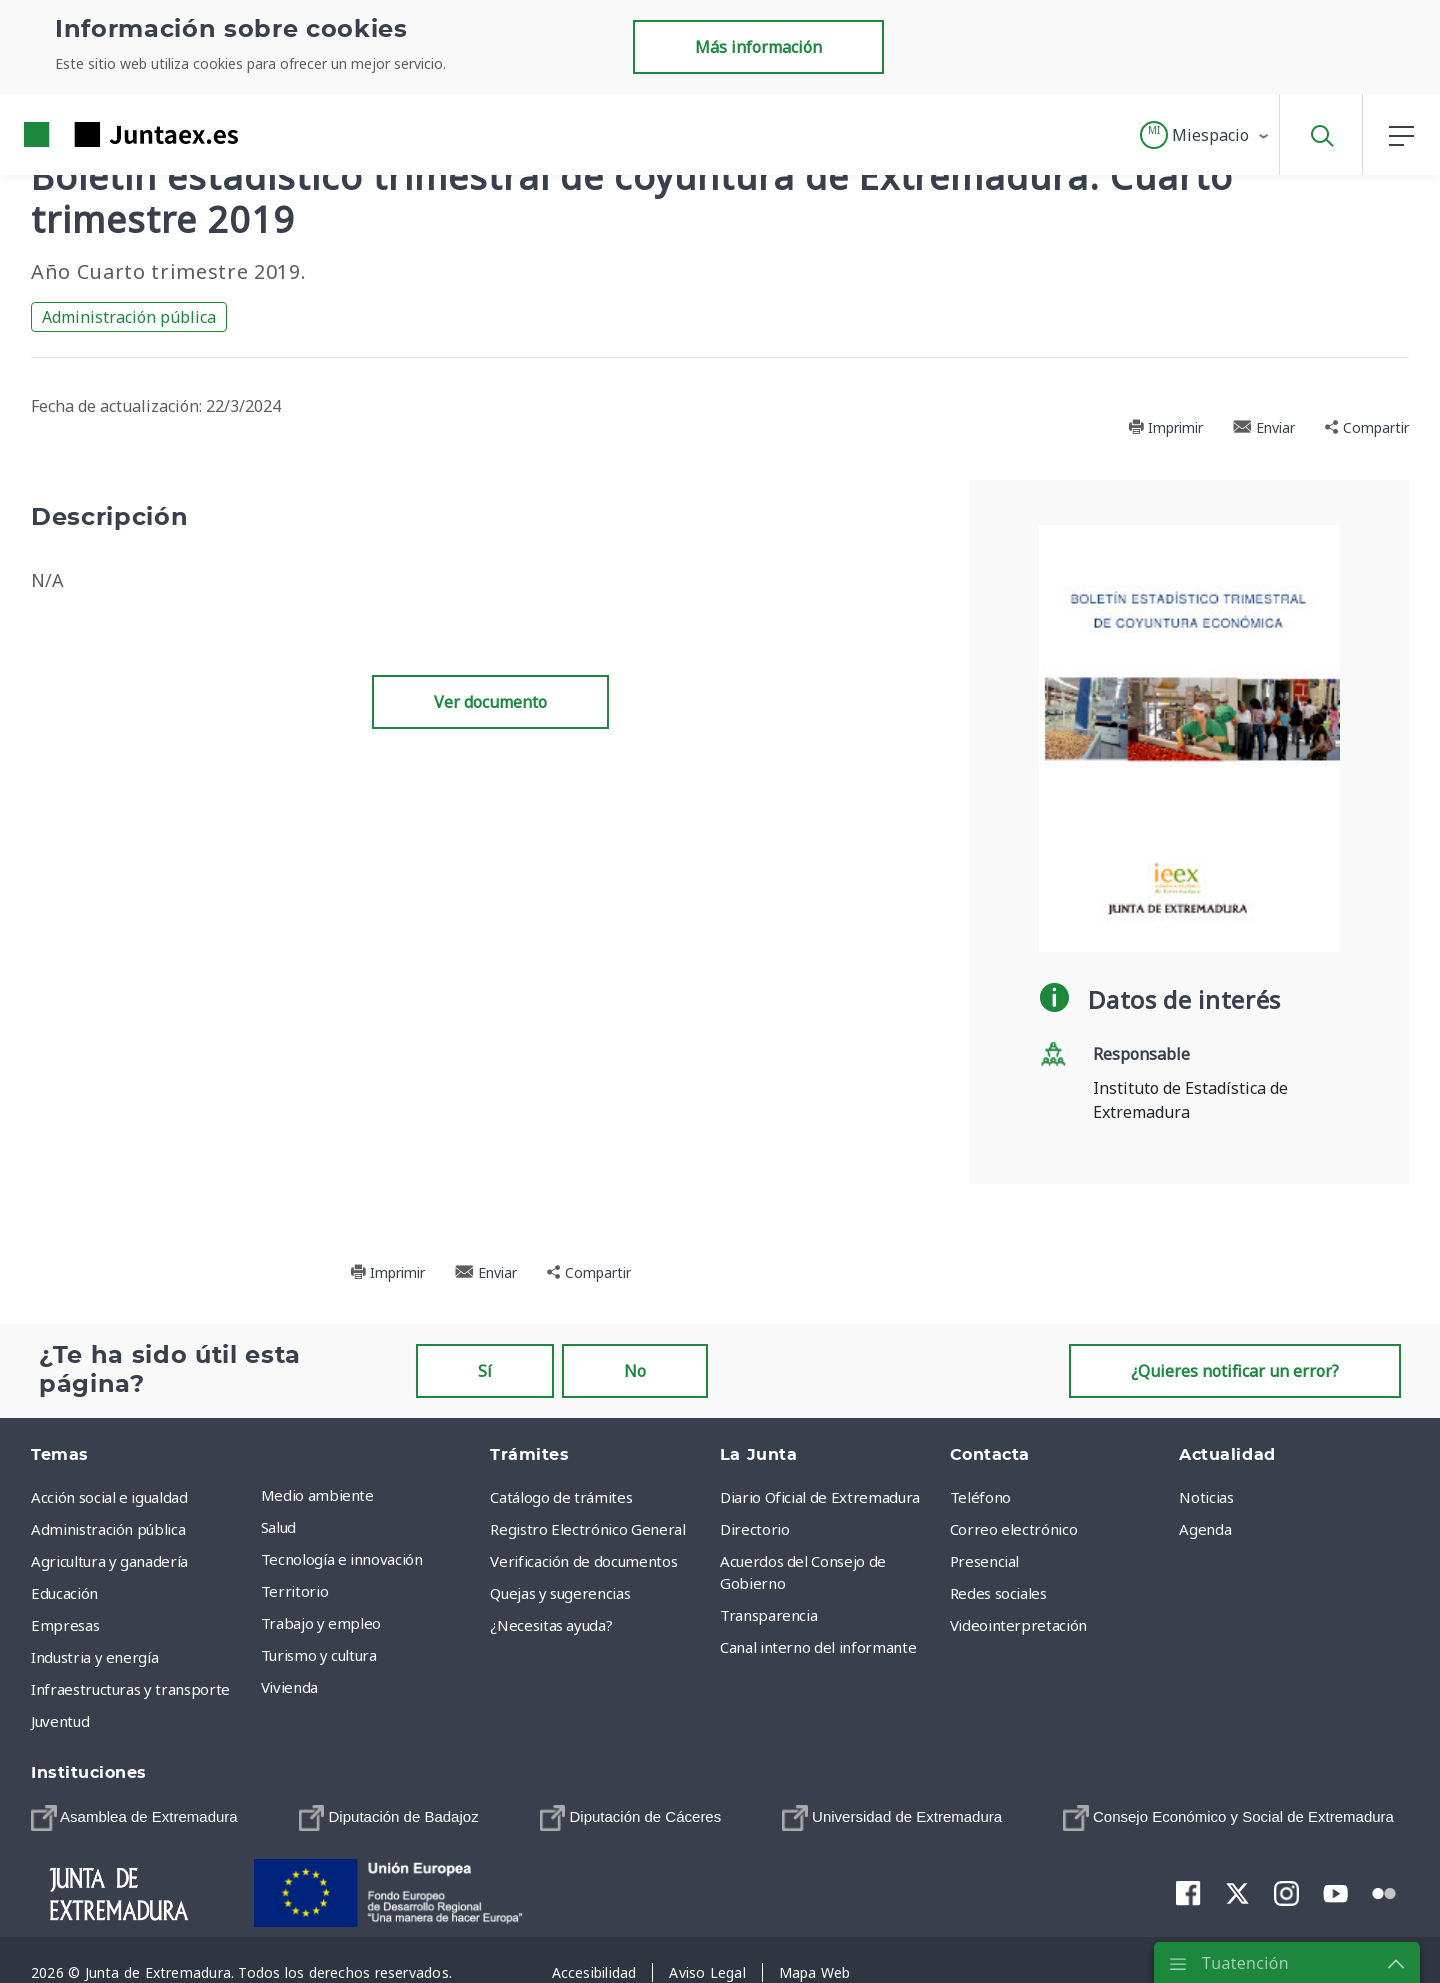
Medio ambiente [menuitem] (317, 1495)
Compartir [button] (1367, 427)
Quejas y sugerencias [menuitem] (560, 1593)
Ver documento (490, 702)
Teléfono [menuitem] (980, 1497)
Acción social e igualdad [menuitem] (109, 1497)
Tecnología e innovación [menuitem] (342, 1559)
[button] (1205, 135)
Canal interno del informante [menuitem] (818, 1647)
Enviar (1264, 427)
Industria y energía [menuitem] (94, 1657)
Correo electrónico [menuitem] (1014, 1529)
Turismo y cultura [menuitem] (319, 1655)
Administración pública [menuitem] (108, 1529)
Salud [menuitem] (278, 1527)
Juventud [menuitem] (60, 1721)
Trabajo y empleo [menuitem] (321, 1623)
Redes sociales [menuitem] (998, 1593)
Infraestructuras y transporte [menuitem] (130, 1689)
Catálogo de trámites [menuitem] (561, 1497)
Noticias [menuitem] (1206, 1497)
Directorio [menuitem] (755, 1529)
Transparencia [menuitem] (768, 1615)
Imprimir (1165, 427)
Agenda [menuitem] (1205, 1529)
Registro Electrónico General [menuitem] (587, 1529)
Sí (485, 1371)
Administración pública (129, 317)
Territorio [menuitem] (295, 1591)
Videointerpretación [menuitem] (1018, 1625)
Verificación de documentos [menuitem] (583, 1561)
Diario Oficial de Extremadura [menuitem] (820, 1497)
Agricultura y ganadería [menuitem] (109, 1561)
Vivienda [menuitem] (289, 1687)
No (635, 1371)
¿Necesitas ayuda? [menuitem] (551, 1625)
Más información (758, 47)
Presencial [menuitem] (985, 1561)
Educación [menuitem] (64, 1593)
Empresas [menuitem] (65, 1625)
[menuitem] (134, 1818)
